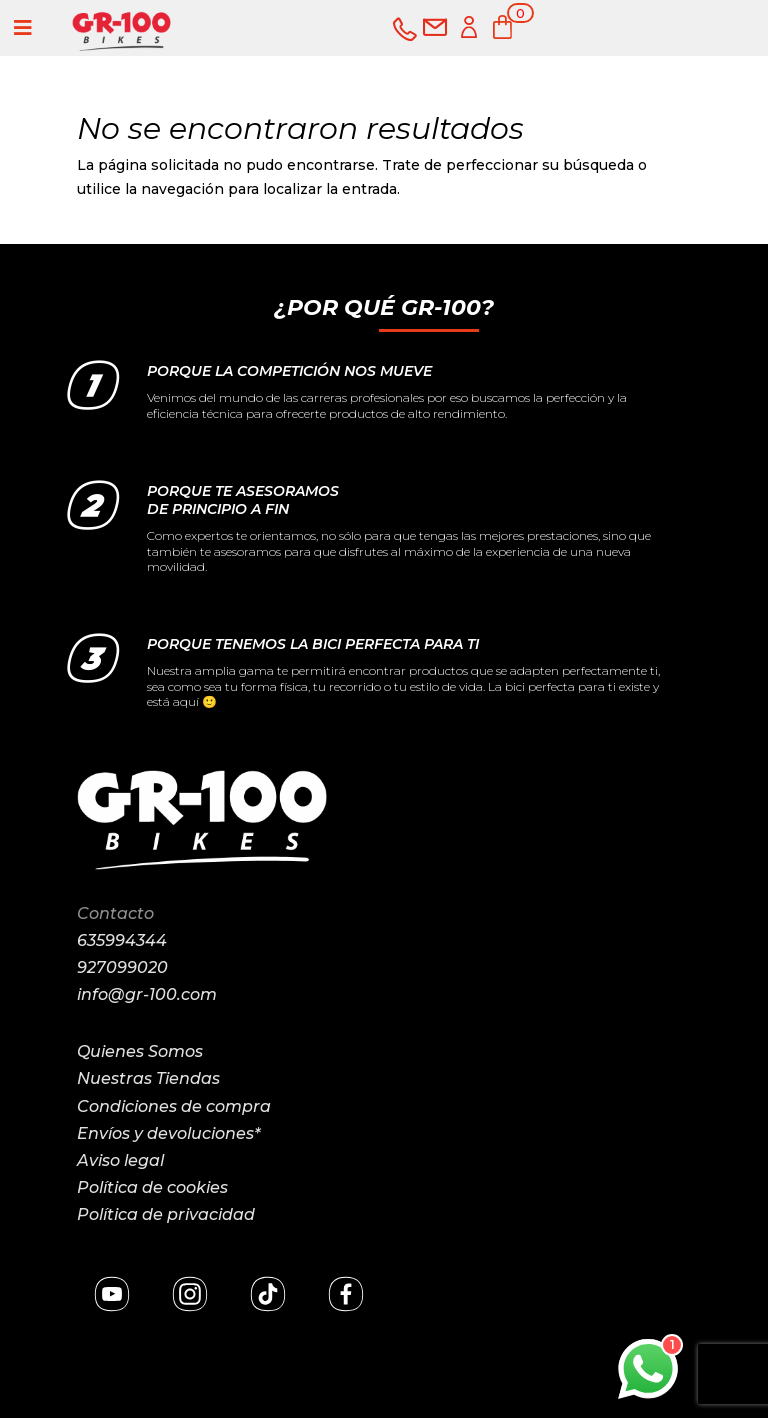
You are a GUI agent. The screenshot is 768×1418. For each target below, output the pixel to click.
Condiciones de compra (174, 1106)
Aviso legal (120, 1160)
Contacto (115, 913)
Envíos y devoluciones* (168, 1133)
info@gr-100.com (147, 994)
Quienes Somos (140, 1051)
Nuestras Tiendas (148, 1078)
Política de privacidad (166, 1214)
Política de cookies (152, 1187)
